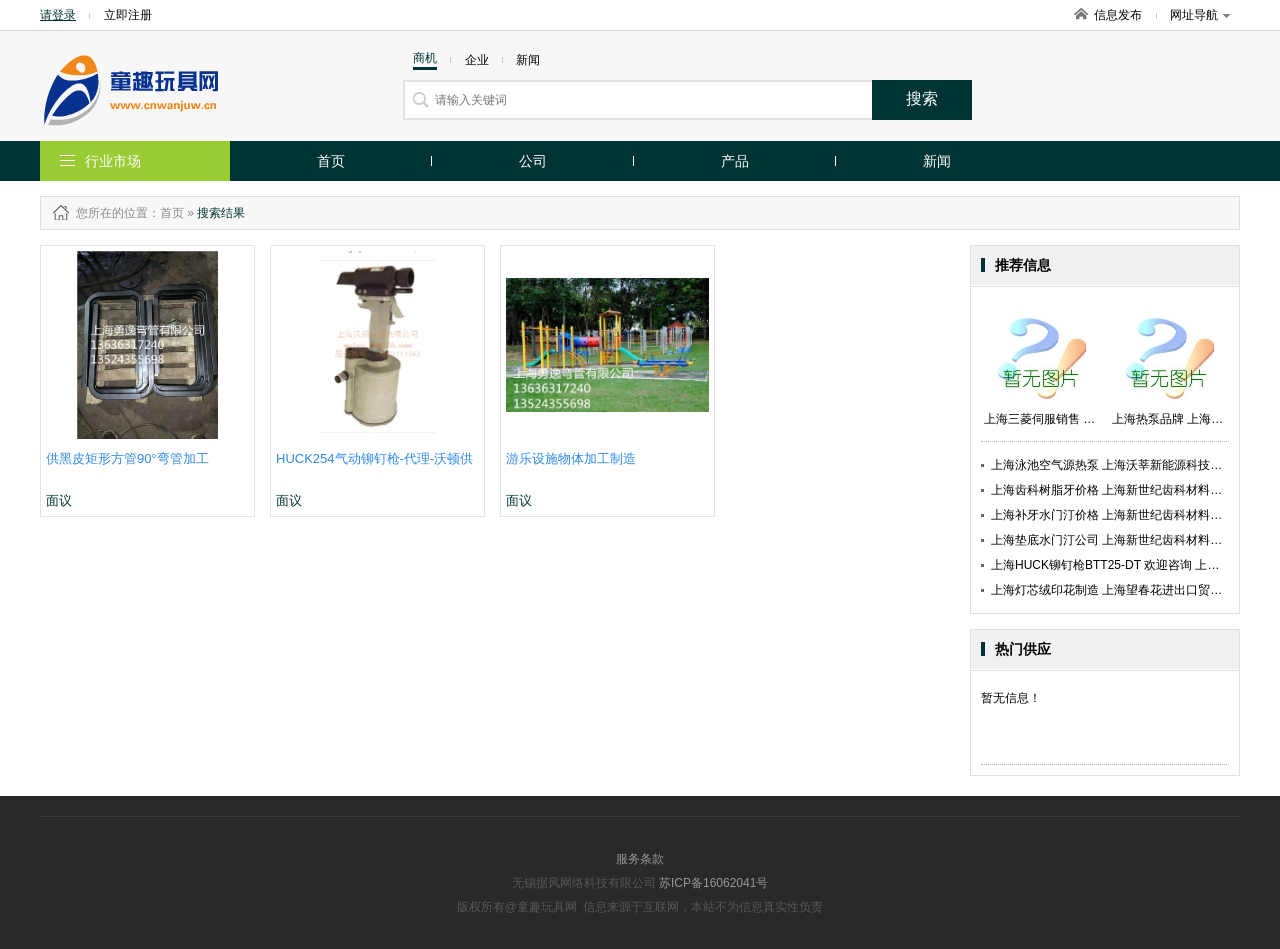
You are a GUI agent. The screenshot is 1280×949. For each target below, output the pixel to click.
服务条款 (640, 859)
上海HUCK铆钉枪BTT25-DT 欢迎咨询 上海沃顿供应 (1129, 565)
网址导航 (1200, 15)
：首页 (166, 213)
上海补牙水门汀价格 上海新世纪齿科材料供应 (1112, 515)
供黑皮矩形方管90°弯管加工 (127, 458)
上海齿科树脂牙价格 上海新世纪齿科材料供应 (1112, 490)
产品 (735, 161)
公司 (533, 161)
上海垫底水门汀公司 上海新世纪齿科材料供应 (1112, 540)
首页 (331, 161)
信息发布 (1118, 15)
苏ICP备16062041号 (713, 883)
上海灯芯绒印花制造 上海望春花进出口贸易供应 (1118, 590)
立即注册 (128, 15)
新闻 (937, 161)
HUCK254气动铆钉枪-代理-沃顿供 (374, 458)
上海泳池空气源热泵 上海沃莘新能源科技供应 (1112, 465)
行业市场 (113, 161)
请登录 (58, 15)
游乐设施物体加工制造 (571, 458)
